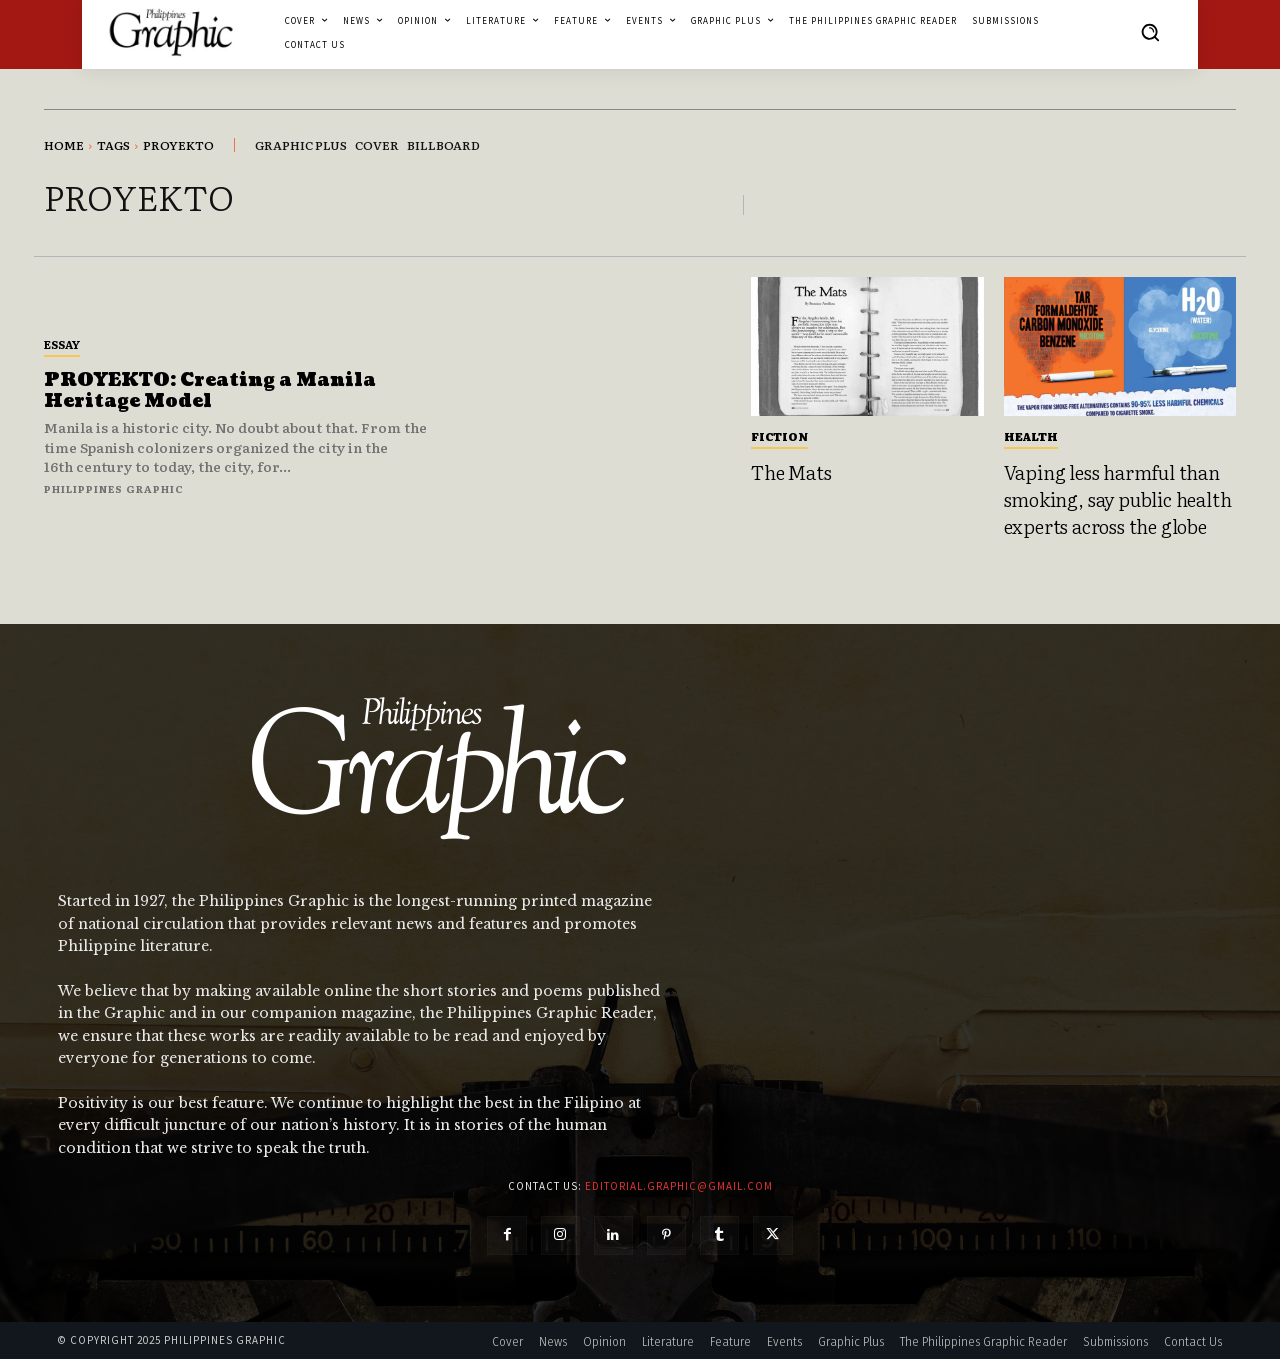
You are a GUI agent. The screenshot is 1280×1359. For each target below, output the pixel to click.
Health (1031, 436)
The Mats (791, 472)
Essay (62, 344)
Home (64, 145)
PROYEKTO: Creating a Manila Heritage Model (210, 391)
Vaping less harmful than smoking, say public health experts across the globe (1118, 498)
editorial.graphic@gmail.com (679, 1186)
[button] (1150, 32)
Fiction (779, 436)
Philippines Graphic (114, 488)
